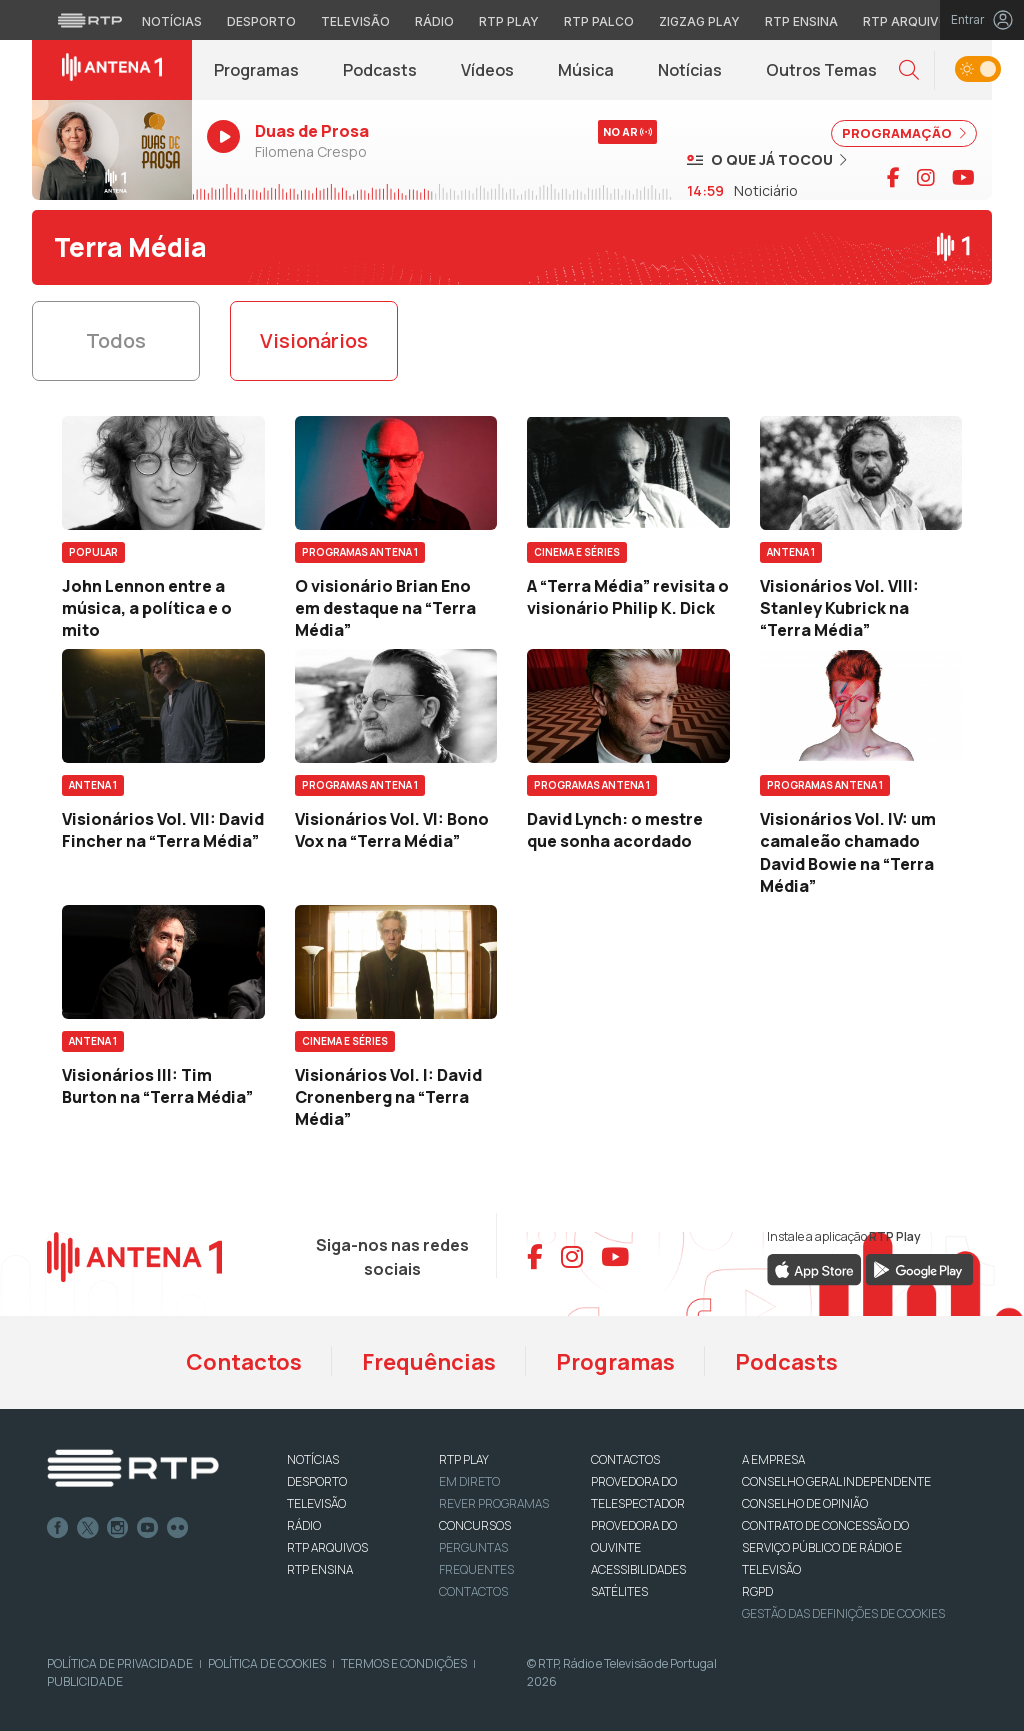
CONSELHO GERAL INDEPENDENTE (836, 1481)
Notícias (690, 70)
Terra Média (130, 247)
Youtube (148, 1528)
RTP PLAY (464, 1459)
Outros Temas (821, 70)
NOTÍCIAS (313, 1459)
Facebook (58, 1528)
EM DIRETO (469, 1481)
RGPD (757, 1591)
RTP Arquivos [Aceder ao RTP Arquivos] (910, 21)
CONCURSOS (475, 1525)
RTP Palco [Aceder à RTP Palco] (599, 21)
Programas (256, 70)
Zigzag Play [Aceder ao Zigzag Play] (699, 21)
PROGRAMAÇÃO (904, 133)
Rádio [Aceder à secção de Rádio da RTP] (434, 21)
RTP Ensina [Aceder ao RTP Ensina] (801, 21)
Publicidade (85, 1681)
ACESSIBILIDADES (638, 1569)
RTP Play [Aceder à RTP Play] (509, 21)
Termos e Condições (404, 1663)
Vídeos (487, 70)
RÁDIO (304, 1525)
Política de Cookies (267, 1663)
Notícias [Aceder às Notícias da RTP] (172, 21)
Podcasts (380, 70)
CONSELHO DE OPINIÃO (805, 1503)
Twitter (88, 1528)
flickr (178, 1528)
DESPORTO (317, 1481)
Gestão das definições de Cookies (843, 1613)
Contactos (244, 1362)
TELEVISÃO (316, 1503)
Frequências (429, 1362)
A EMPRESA (773, 1459)
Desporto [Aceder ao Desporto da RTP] (261, 21)
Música (586, 70)
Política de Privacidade (120, 1663)
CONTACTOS (625, 1459)
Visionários (314, 340)
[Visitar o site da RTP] (90, 20)
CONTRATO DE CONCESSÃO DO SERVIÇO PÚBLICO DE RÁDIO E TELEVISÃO (825, 1547)
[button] (909, 70)
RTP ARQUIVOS (327, 1547)
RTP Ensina (320, 1569)
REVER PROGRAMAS (494, 1503)
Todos (116, 340)
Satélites (619, 1591)
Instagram (118, 1528)
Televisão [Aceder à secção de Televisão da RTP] (355, 21)
